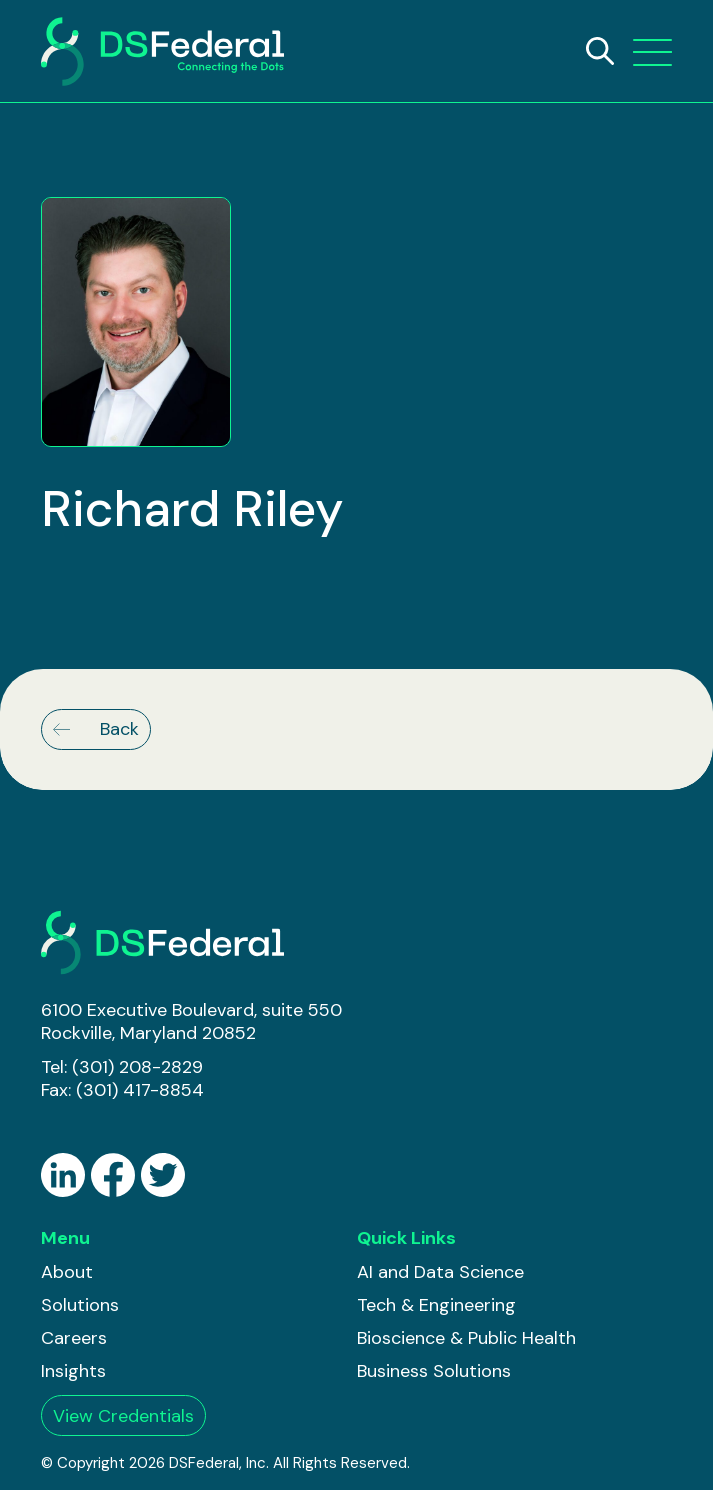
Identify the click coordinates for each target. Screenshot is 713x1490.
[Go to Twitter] (163, 1175)
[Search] (600, 51)
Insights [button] (73, 1371)
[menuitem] (80, 1272)
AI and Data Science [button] (440, 1272)
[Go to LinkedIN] (63, 1175)
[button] (652, 51)
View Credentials (123, 1416)
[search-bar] (600, 51)
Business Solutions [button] (434, 1371)
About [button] (67, 1272)
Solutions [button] (80, 1305)
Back (96, 729)
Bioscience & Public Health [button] (466, 1338)
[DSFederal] (162, 51)
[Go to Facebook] (113, 1175)
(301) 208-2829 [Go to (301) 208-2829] (137, 1067)
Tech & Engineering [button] (436, 1305)
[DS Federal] (162, 942)
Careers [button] (74, 1338)
